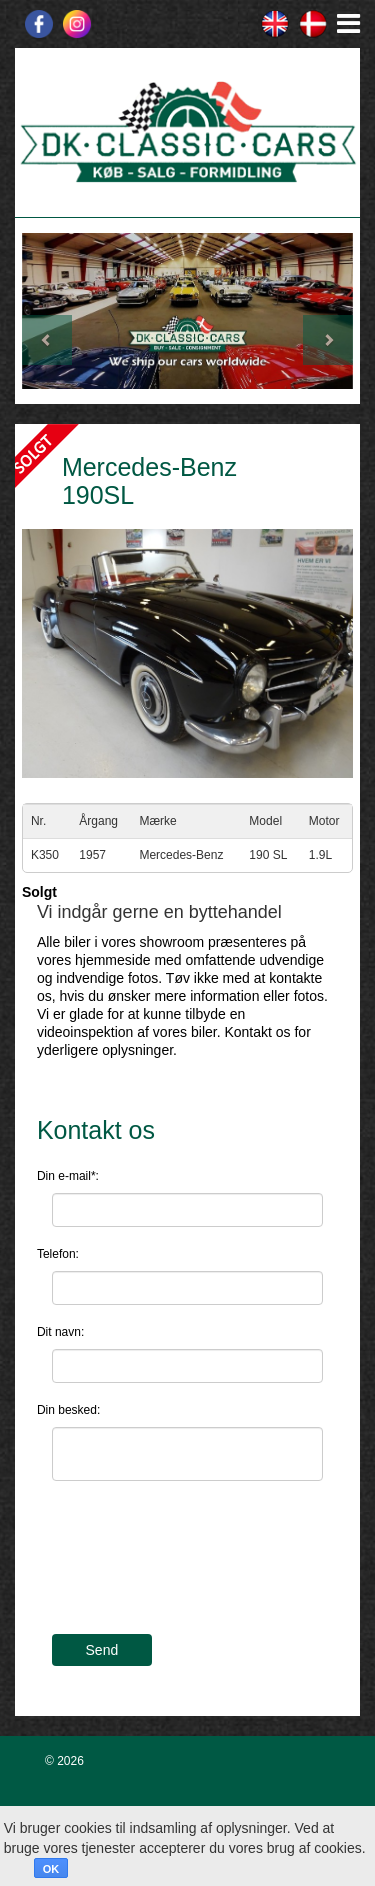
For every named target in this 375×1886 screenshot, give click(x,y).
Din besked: (68, 1410)
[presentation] (204, 1570)
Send (102, 1650)
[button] (47, 311)
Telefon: (58, 1254)
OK (51, 1869)
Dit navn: (60, 1332)
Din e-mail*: (68, 1176)
